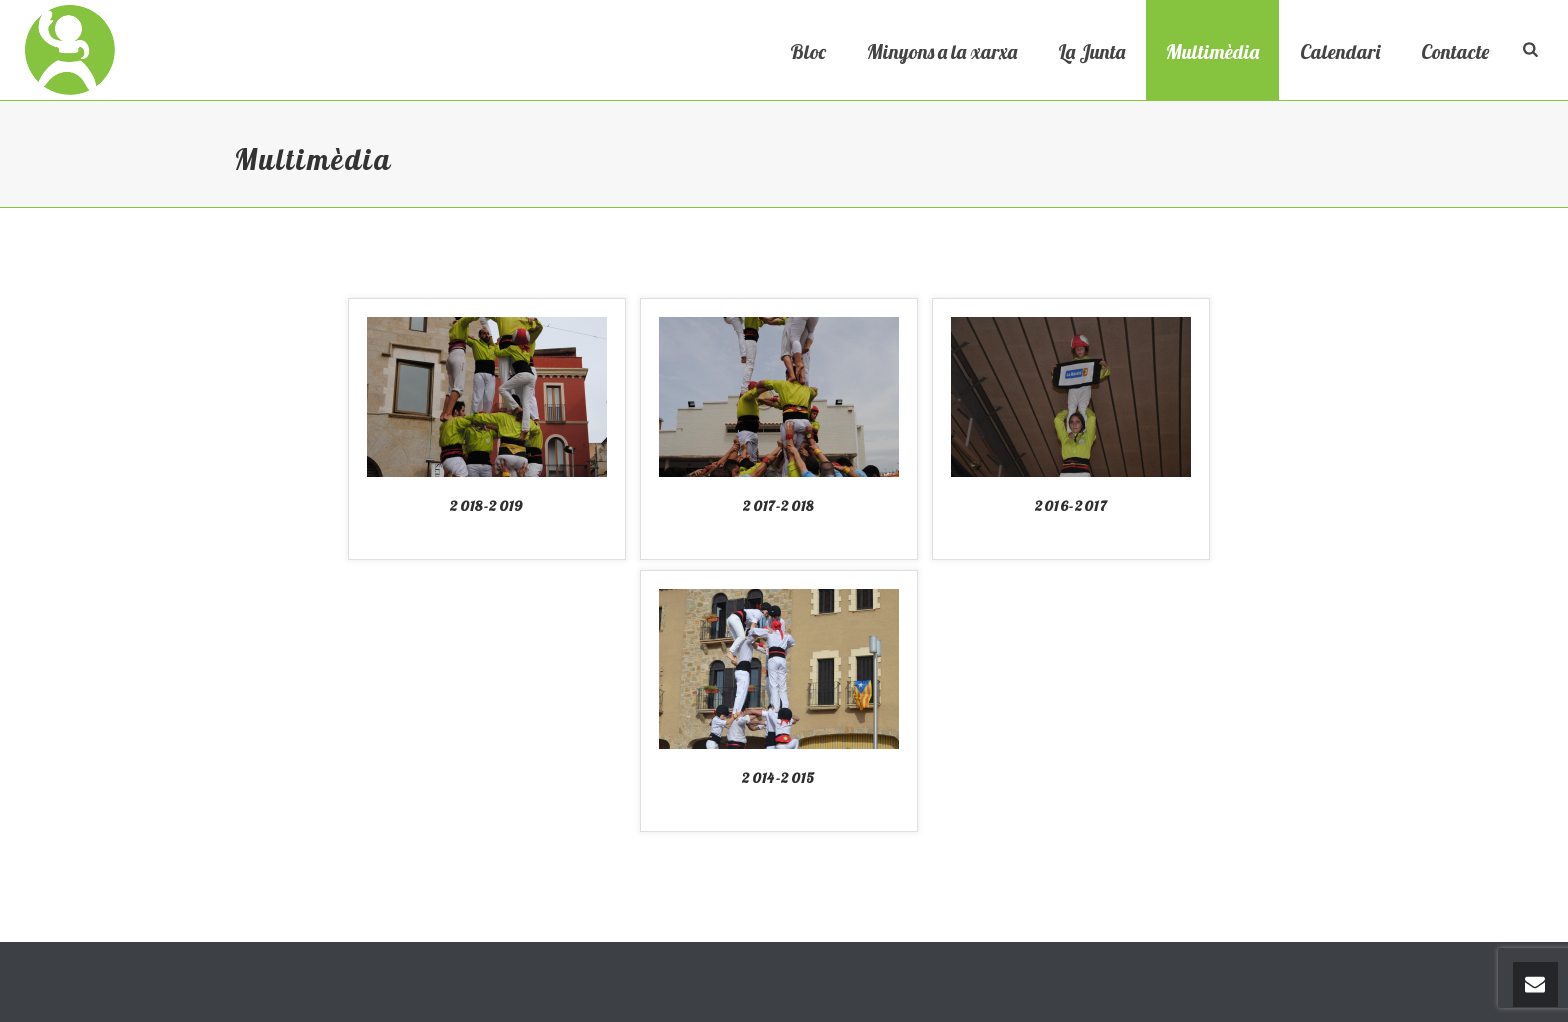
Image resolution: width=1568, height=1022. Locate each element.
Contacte (1455, 51)
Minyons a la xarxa (942, 51)
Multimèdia (1212, 51)
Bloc (808, 51)
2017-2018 (779, 506)
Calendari (1340, 51)
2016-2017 (1071, 506)
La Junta (1091, 51)
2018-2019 (487, 506)
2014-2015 (779, 778)
